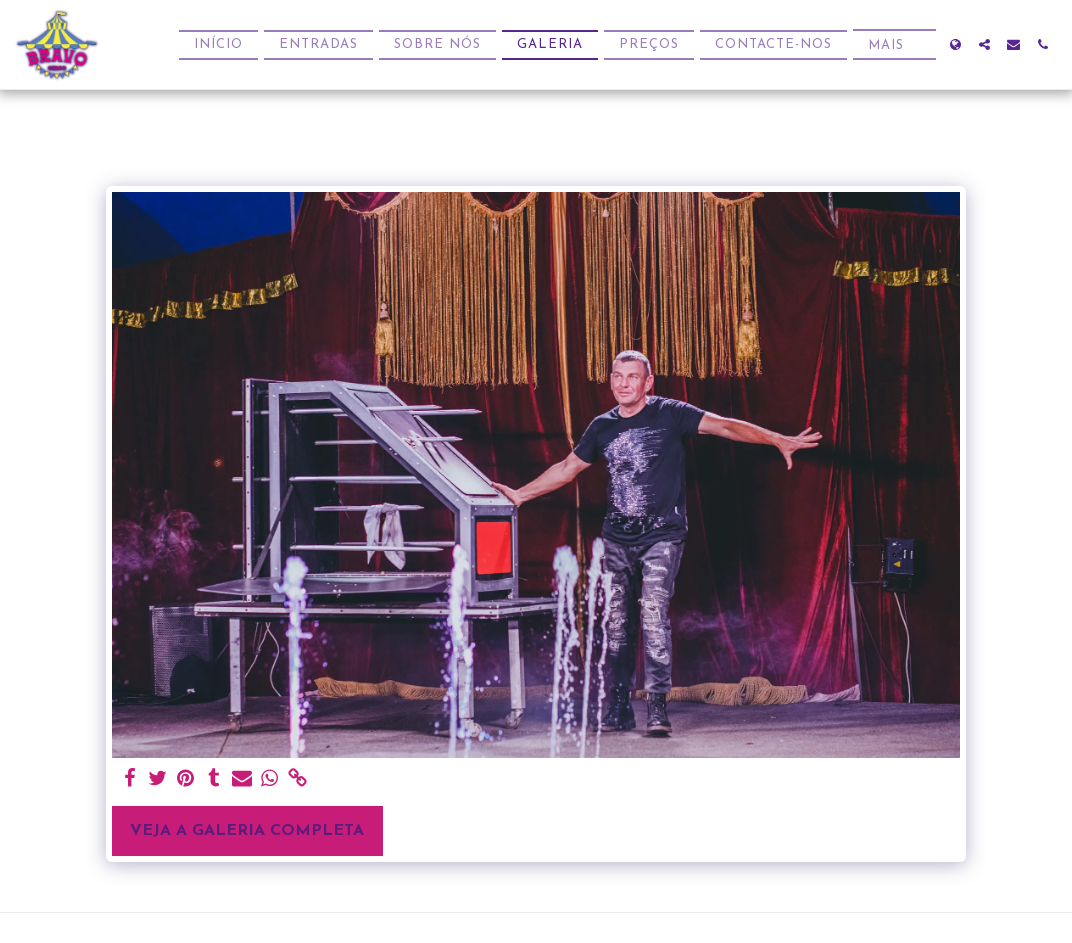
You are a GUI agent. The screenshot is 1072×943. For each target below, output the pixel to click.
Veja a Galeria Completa (247, 831)
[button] (984, 44)
